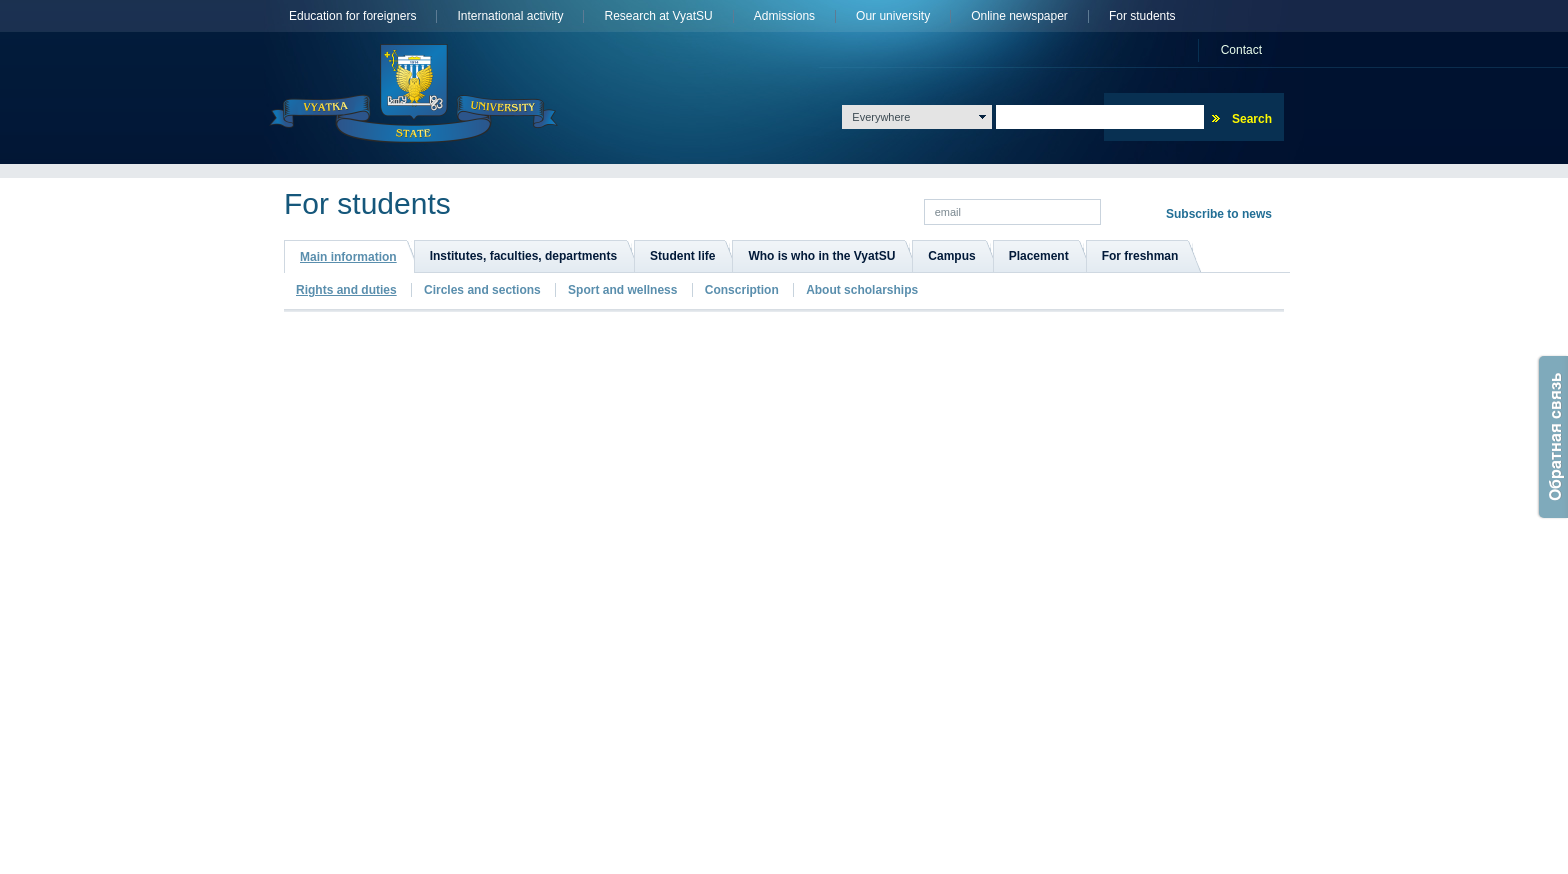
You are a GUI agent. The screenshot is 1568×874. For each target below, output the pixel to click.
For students (1142, 16)
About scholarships (862, 290)
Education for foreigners (352, 16)
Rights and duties (346, 290)
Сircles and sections (482, 290)
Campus (951, 256)
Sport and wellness (622, 290)
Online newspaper (1019, 16)
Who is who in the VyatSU (821, 256)
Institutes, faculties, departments (523, 256)
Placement (1039, 256)
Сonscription (742, 290)
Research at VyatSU (658, 16)
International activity (510, 16)
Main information (348, 257)
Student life (682, 256)
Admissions (784, 16)
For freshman (1140, 256)
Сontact (1241, 50)
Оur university (893, 16)
